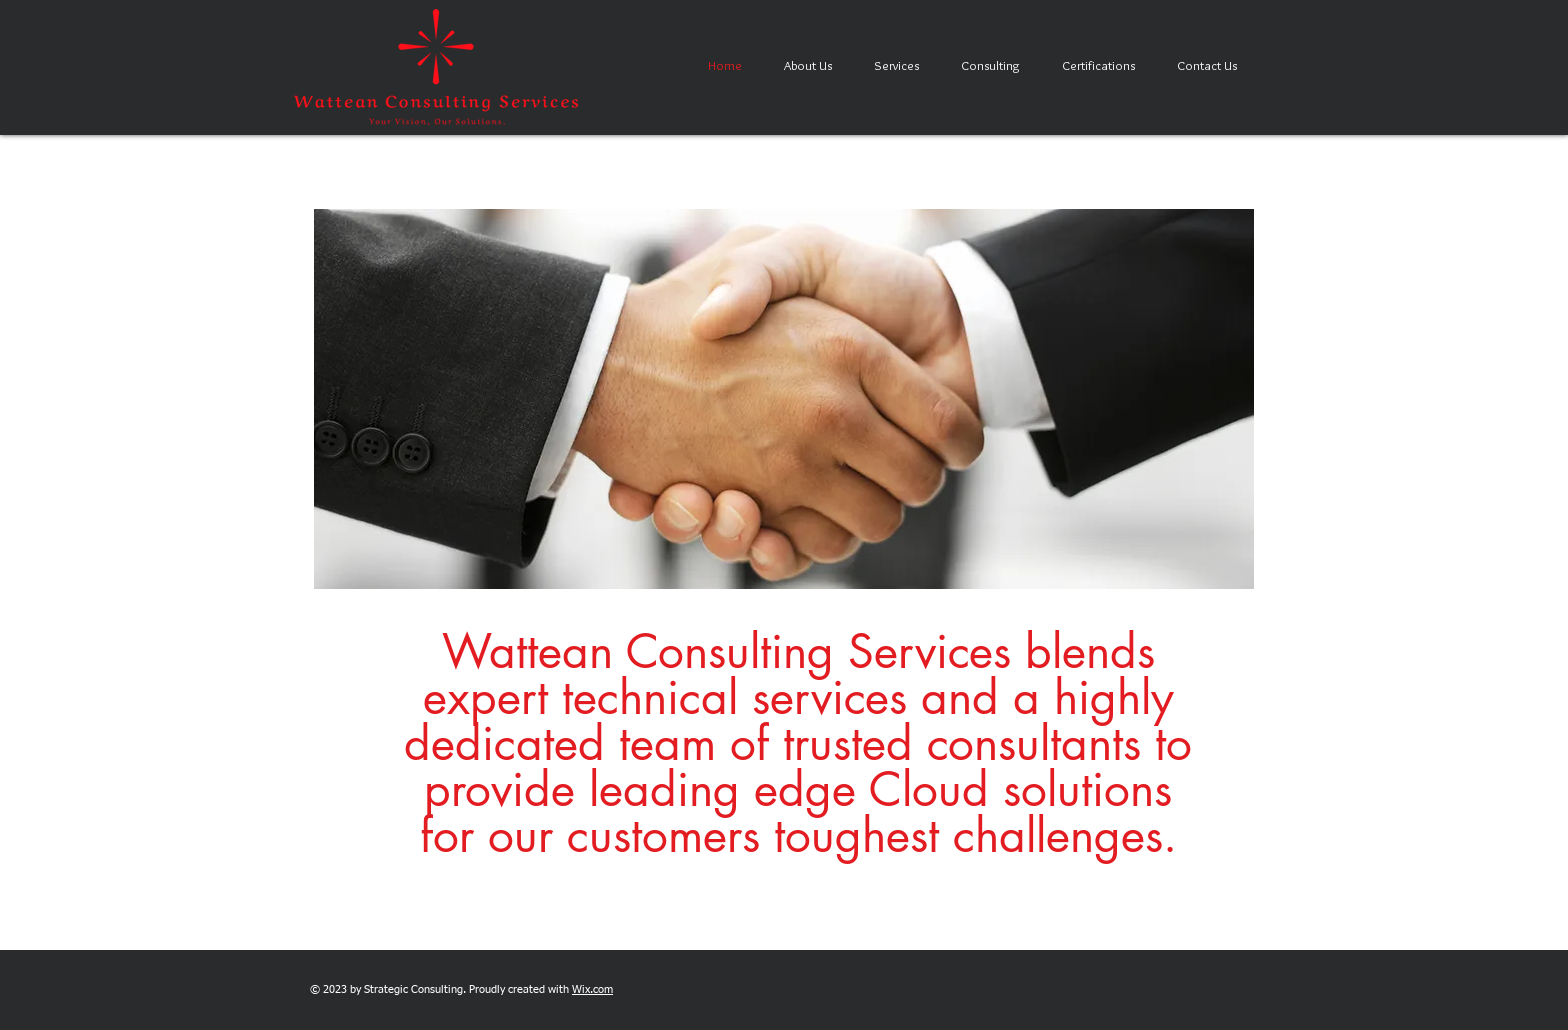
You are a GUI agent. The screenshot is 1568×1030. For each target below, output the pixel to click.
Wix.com (592, 989)
